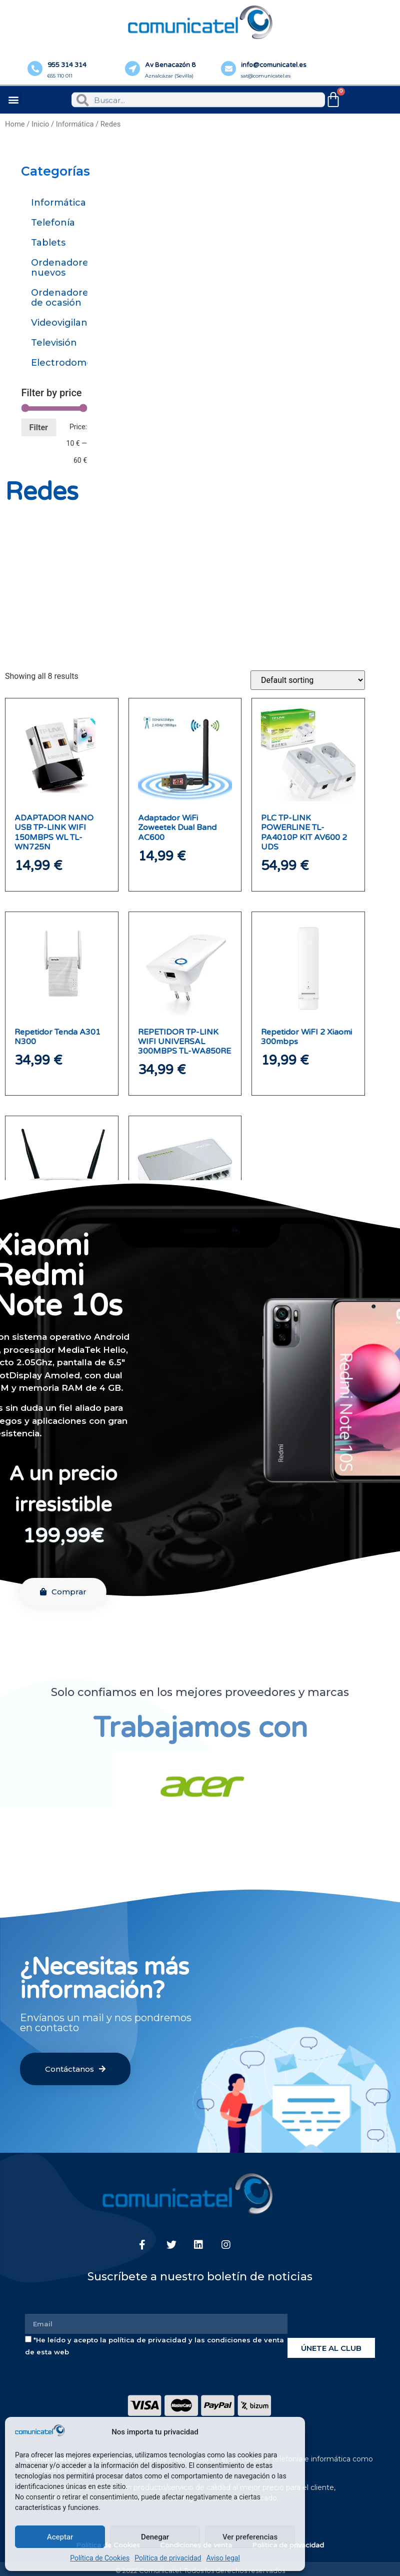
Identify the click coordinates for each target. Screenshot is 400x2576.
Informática (75, 124)
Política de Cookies (100, 2558)
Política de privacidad (167, 2558)
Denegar (155, 2536)
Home (15, 124)
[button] (13, 100)
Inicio (40, 124)
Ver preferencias (250, 2536)
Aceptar (60, 2536)
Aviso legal (223, 2558)
